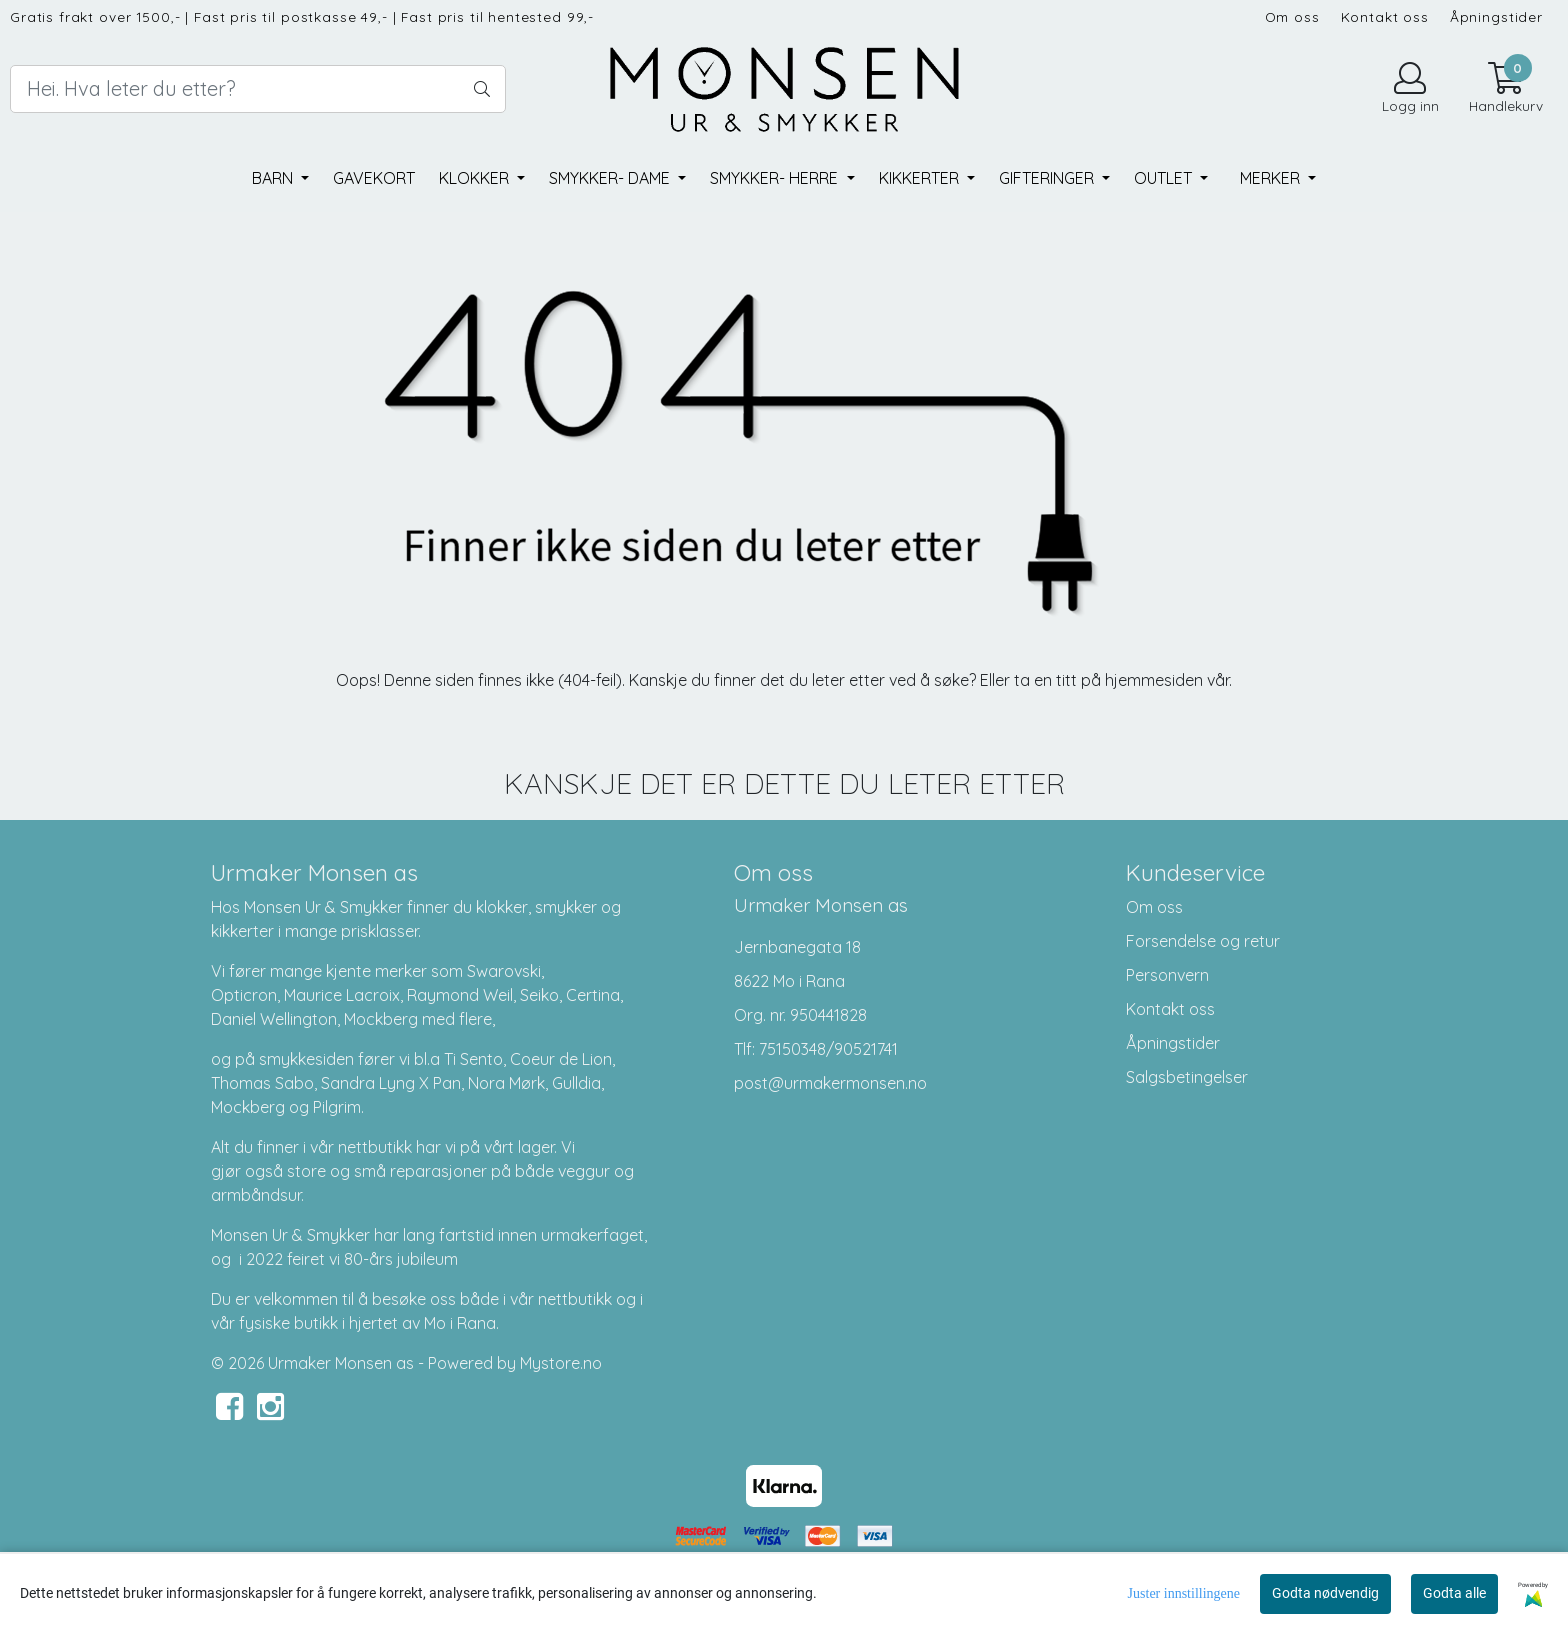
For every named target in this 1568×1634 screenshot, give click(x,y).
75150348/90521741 (828, 1049)
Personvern (1167, 975)
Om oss (1292, 16)
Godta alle (1454, 1593)
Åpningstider (1496, 16)
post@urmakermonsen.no (830, 1083)
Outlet (1165, 178)
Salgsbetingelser (1187, 1077)
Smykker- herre (776, 178)
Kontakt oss (1385, 16)
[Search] (258, 89)
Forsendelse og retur (1203, 941)
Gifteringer (1048, 178)
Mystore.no (561, 1363)
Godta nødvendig (1325, 1593)
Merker (1272, 178)
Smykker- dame (611, 178)
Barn (274, 178)
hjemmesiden (1154, 680)
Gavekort (374, 178)
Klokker (476, 178)
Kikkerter (921, 178)
